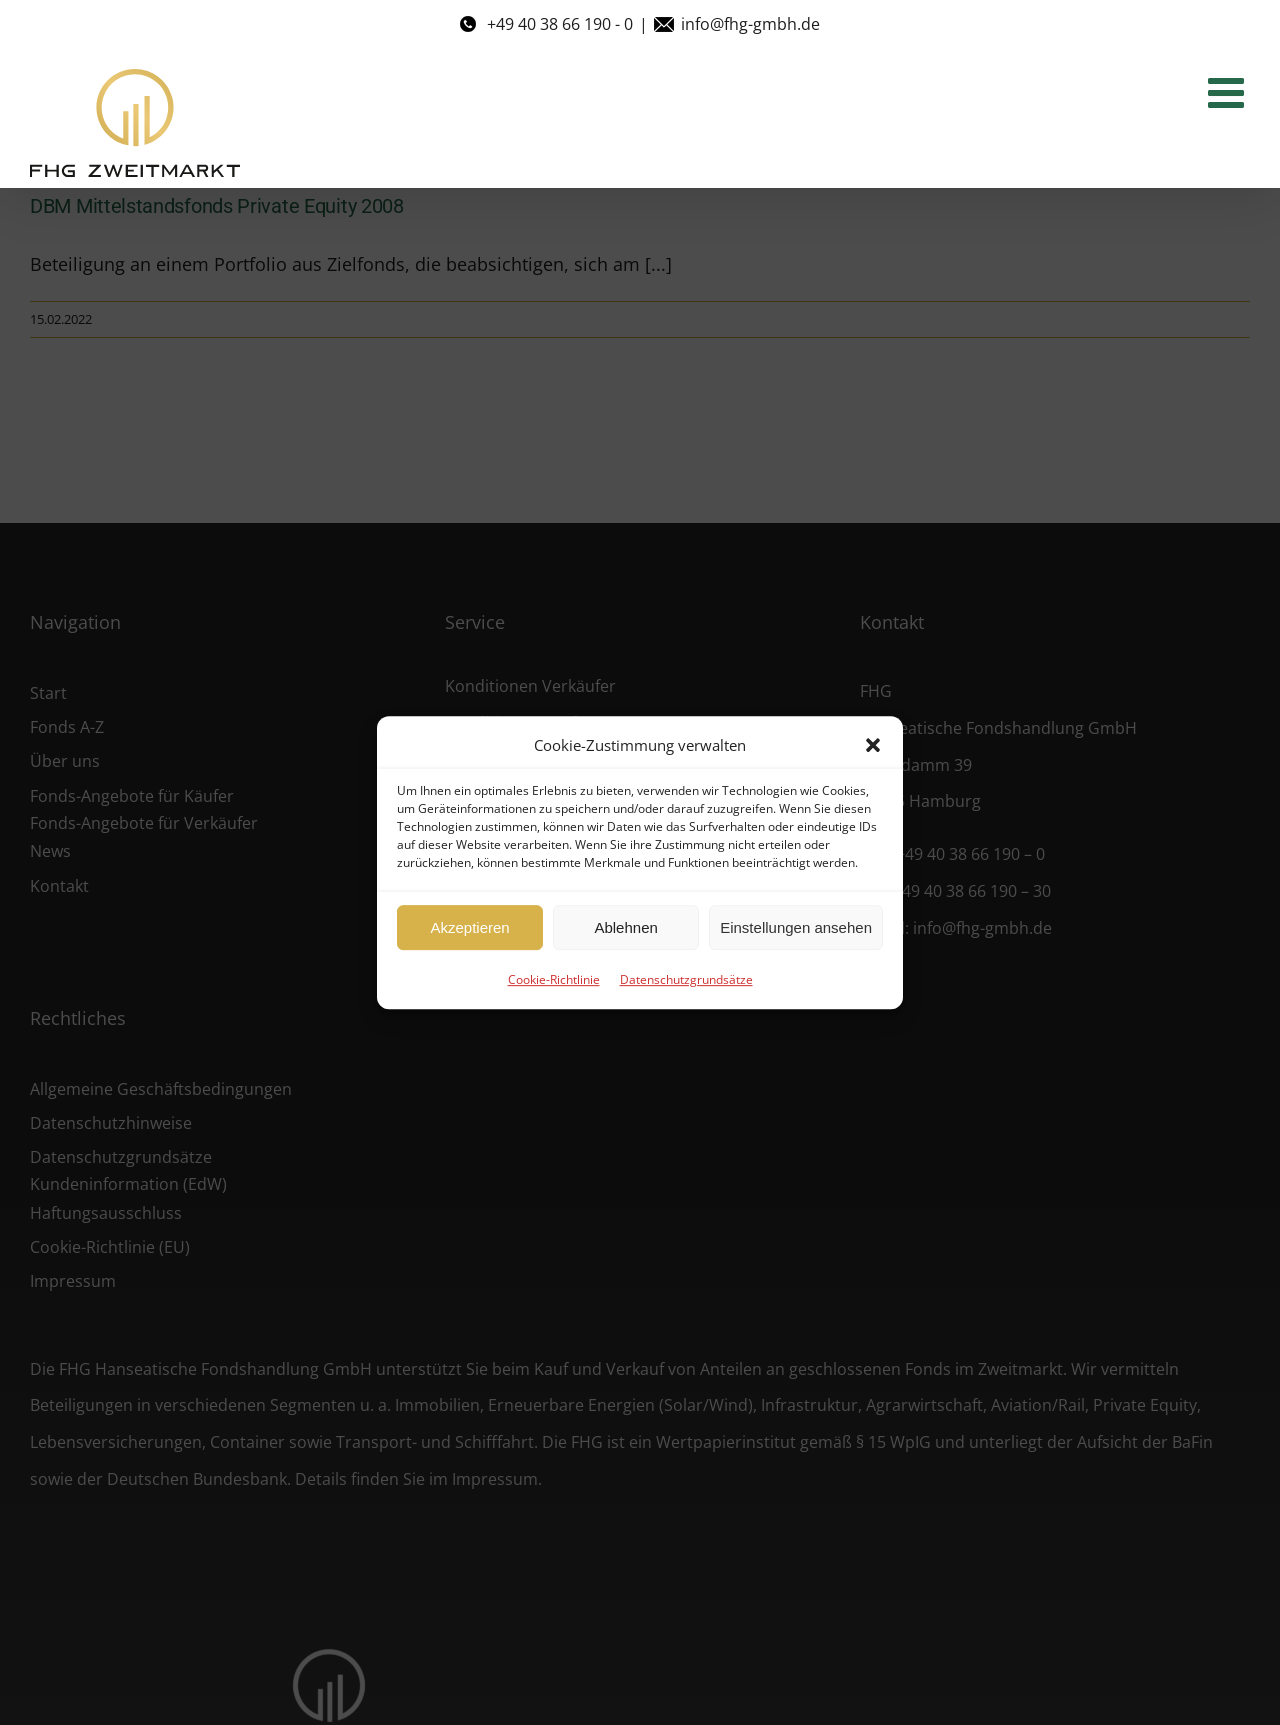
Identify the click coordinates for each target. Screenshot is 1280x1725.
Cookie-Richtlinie (554, 979)
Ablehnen (625, 927)
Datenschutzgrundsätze (686, 979)
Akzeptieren (469, 927)
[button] (873, 745)
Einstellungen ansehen (796, 927)
